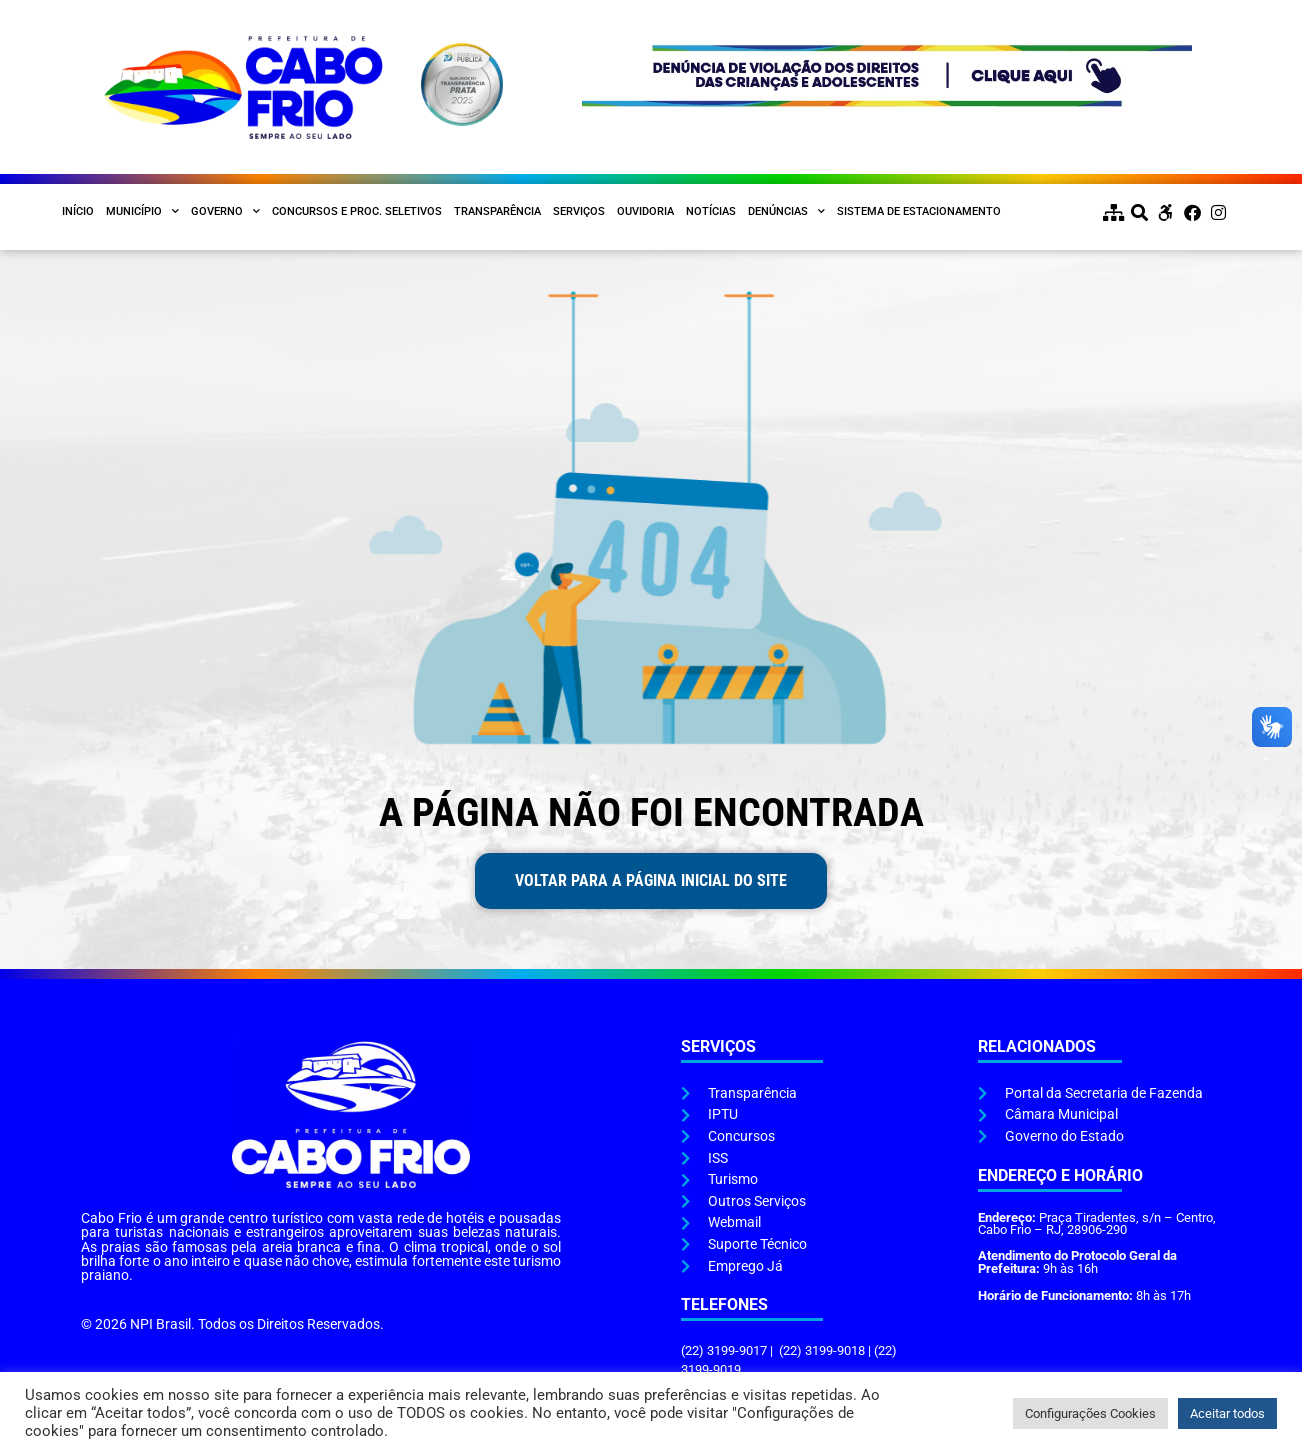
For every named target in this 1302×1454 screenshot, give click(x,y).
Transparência (497, 211)
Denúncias (786, 212)
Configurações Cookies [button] (1090, 1413)
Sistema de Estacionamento (919, 211)
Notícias (711, 211)
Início (78, 211)
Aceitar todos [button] (1227, 1413)
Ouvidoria (645, 211)
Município (142, 212)
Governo (225, 212)
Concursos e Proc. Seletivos (357, 211)
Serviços (579, 211)
